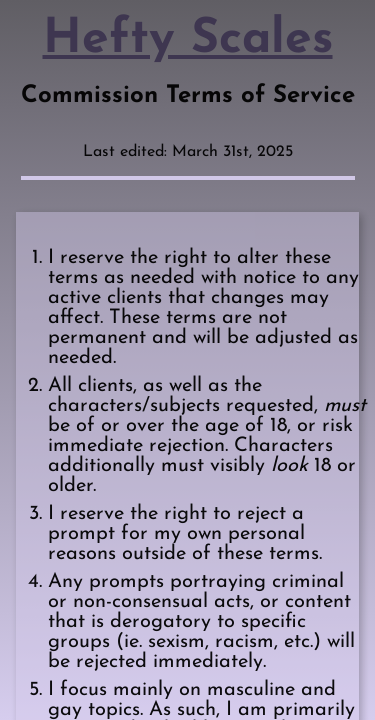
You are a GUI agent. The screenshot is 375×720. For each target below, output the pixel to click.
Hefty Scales (188, 40)
